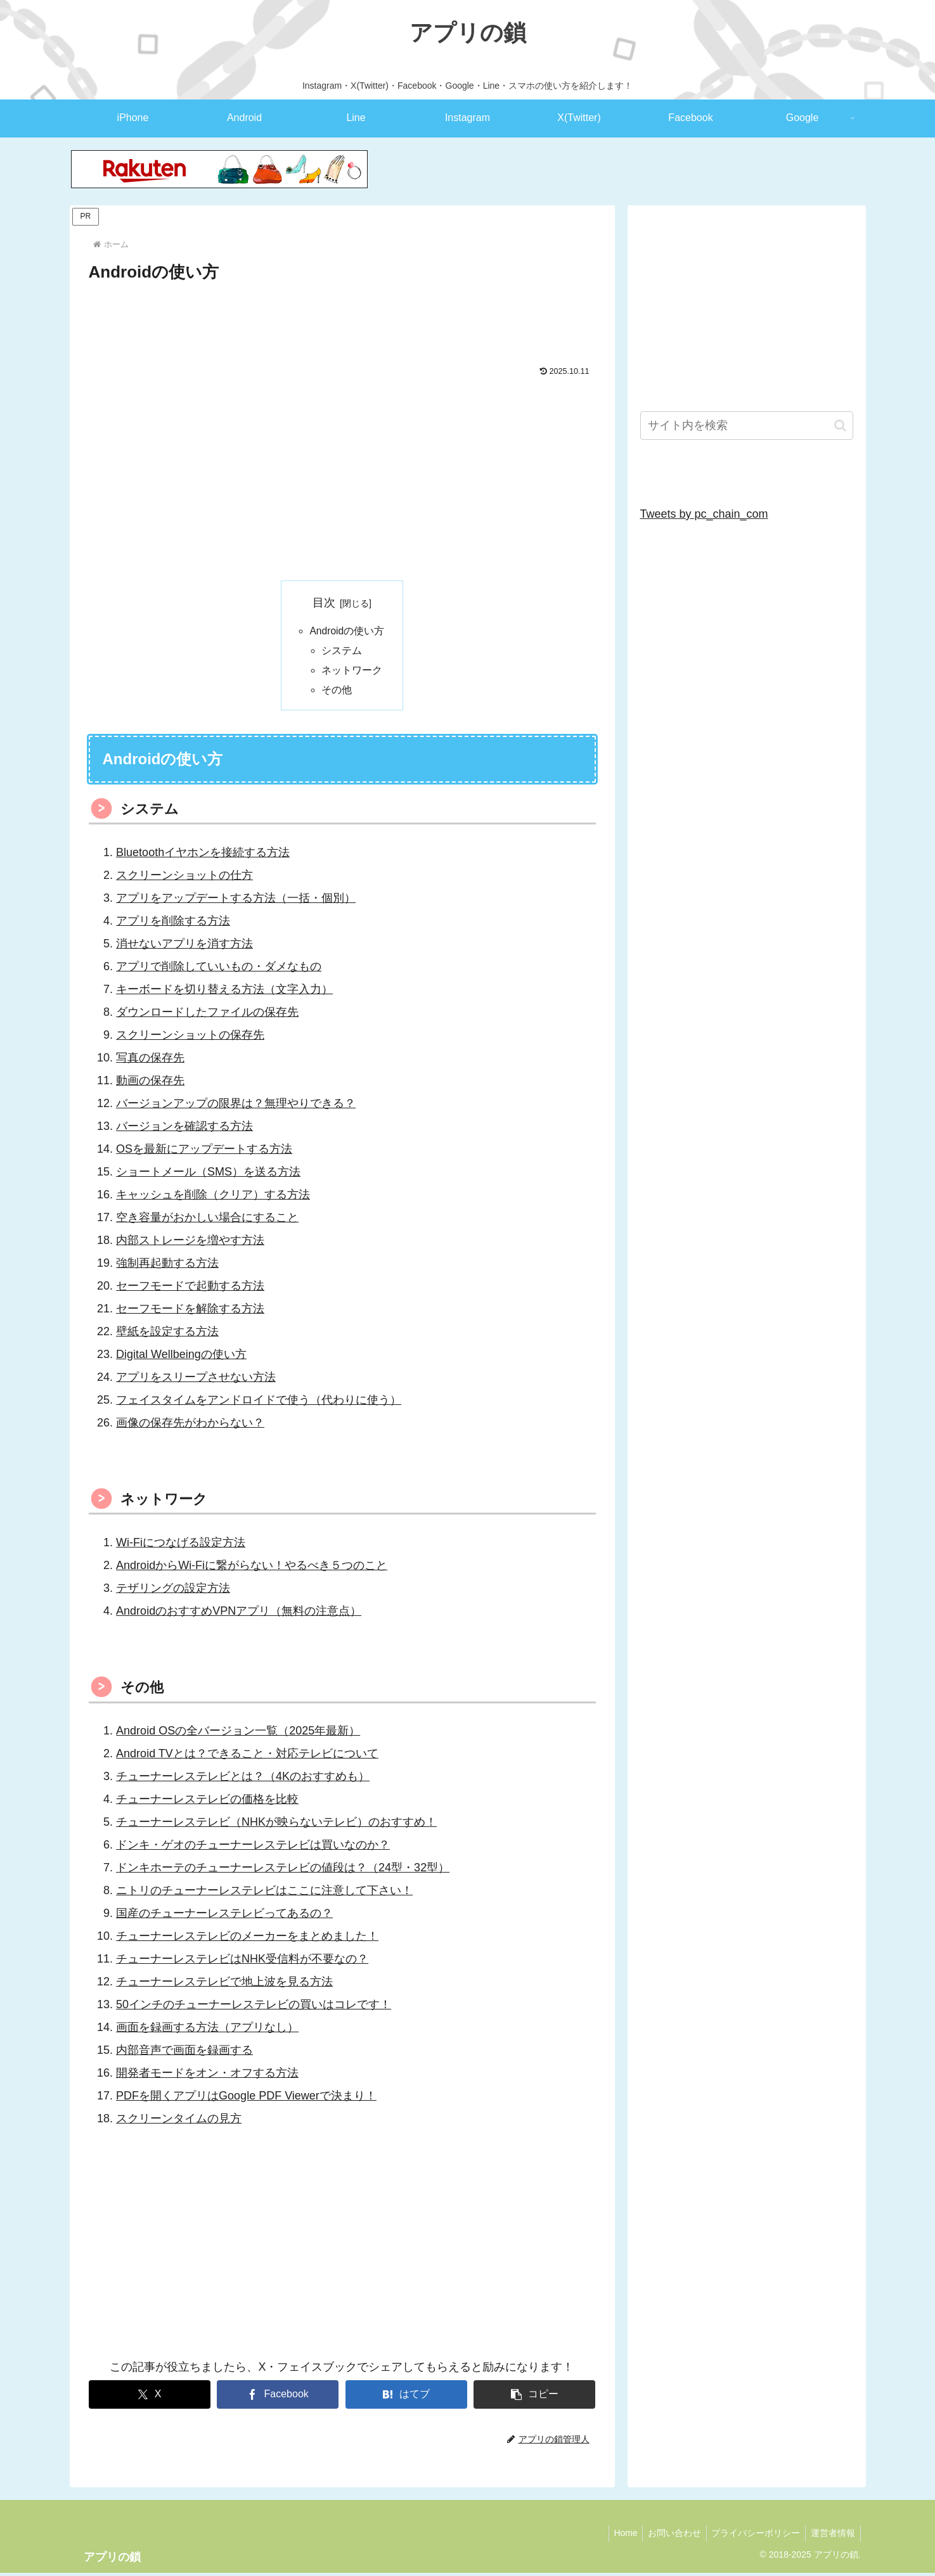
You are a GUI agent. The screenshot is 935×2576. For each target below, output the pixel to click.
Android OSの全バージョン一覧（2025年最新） (238, 1733)
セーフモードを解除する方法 (190, 1311)
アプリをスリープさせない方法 (196, 1379)
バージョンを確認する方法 (184, 1129)
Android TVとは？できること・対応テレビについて (247, 1756)
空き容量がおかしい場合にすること (207, 1220)
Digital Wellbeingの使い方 (181, 1356)
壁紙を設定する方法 (167, 1334)
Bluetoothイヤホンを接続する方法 (203, 855)
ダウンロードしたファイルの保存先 (207, 1015)
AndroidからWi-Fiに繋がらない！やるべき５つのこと (251, 1568)
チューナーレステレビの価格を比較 (207, 1802)
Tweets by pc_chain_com (704, 514)
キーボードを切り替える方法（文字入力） (224, 992)
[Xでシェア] (149, 2397)
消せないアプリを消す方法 (184, 946)
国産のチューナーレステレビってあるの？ (224, 1916)
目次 (324, 602)
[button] (534, 2397)
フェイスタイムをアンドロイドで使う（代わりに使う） (258, 1402)
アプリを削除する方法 (173, 924)
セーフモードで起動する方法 (190, 1288)
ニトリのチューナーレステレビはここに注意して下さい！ (264, 1893)
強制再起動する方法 (167, 1265)
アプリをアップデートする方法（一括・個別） (236, 901)
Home (615, 2536)
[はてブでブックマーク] (406, 2397)
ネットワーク (351, 672)
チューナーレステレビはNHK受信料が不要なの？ (242, 1962)
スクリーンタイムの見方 (179, 2121)
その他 (336, 692)
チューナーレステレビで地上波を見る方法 (224, 1984)
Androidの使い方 (347, 631)
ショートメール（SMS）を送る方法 (208, 1175)
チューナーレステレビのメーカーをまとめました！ (247, 1939)
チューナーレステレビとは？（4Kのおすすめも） (243, 1779)
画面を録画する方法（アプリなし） (207, 2030)
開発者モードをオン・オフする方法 (207, 2076)
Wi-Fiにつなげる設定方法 (180, 1545)
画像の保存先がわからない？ (190, 1425)
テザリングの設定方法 (173, 1591)
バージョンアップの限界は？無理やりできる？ (236, 1106)
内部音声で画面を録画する (184, 2053)
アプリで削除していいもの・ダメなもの (218, 969)
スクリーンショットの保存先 (190, 1038)
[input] (746, 425)
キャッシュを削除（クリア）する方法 (213, 1197)
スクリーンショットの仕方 (184, 878)
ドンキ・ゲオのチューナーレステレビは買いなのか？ (253, 1848)
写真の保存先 (150, 1060)
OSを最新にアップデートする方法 (204, 1152)
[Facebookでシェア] (278, 2397)
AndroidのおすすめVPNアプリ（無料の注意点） (238, 1614)
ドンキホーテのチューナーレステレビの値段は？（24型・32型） (282, 1870)
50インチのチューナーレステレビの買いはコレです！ (253, 2007)
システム (341, 651)
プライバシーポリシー (751, 2536)
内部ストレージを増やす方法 (190, 1242)
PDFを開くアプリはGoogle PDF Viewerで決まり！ (246, 2098)
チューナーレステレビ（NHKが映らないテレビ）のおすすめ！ (276, 1825)
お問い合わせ (667, 2536)
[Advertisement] (342, 321)
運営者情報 (831, 2536)
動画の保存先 (150, 1083)
